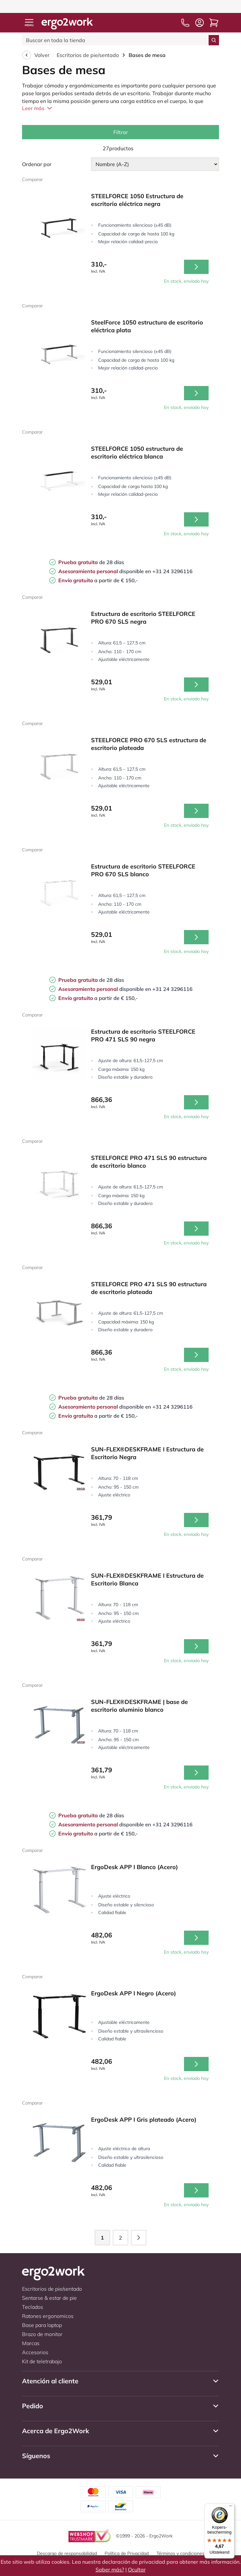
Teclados (32, 2307)
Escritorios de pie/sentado (88, 55)
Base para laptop (42, 2325)
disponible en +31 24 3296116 (125, 571)
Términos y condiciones (180, 2553)
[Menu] (231, 2507)
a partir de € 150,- (98, 580)
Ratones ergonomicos (48, 2316)
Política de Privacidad (127, 2553)
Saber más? (110, 2569)
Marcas (31, 2343)
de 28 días (91, 562)
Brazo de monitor (42, 2334)
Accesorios (35, 2352)
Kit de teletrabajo (42, 2361)
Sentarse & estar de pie (49, 2298)
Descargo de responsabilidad (67, 2553)
